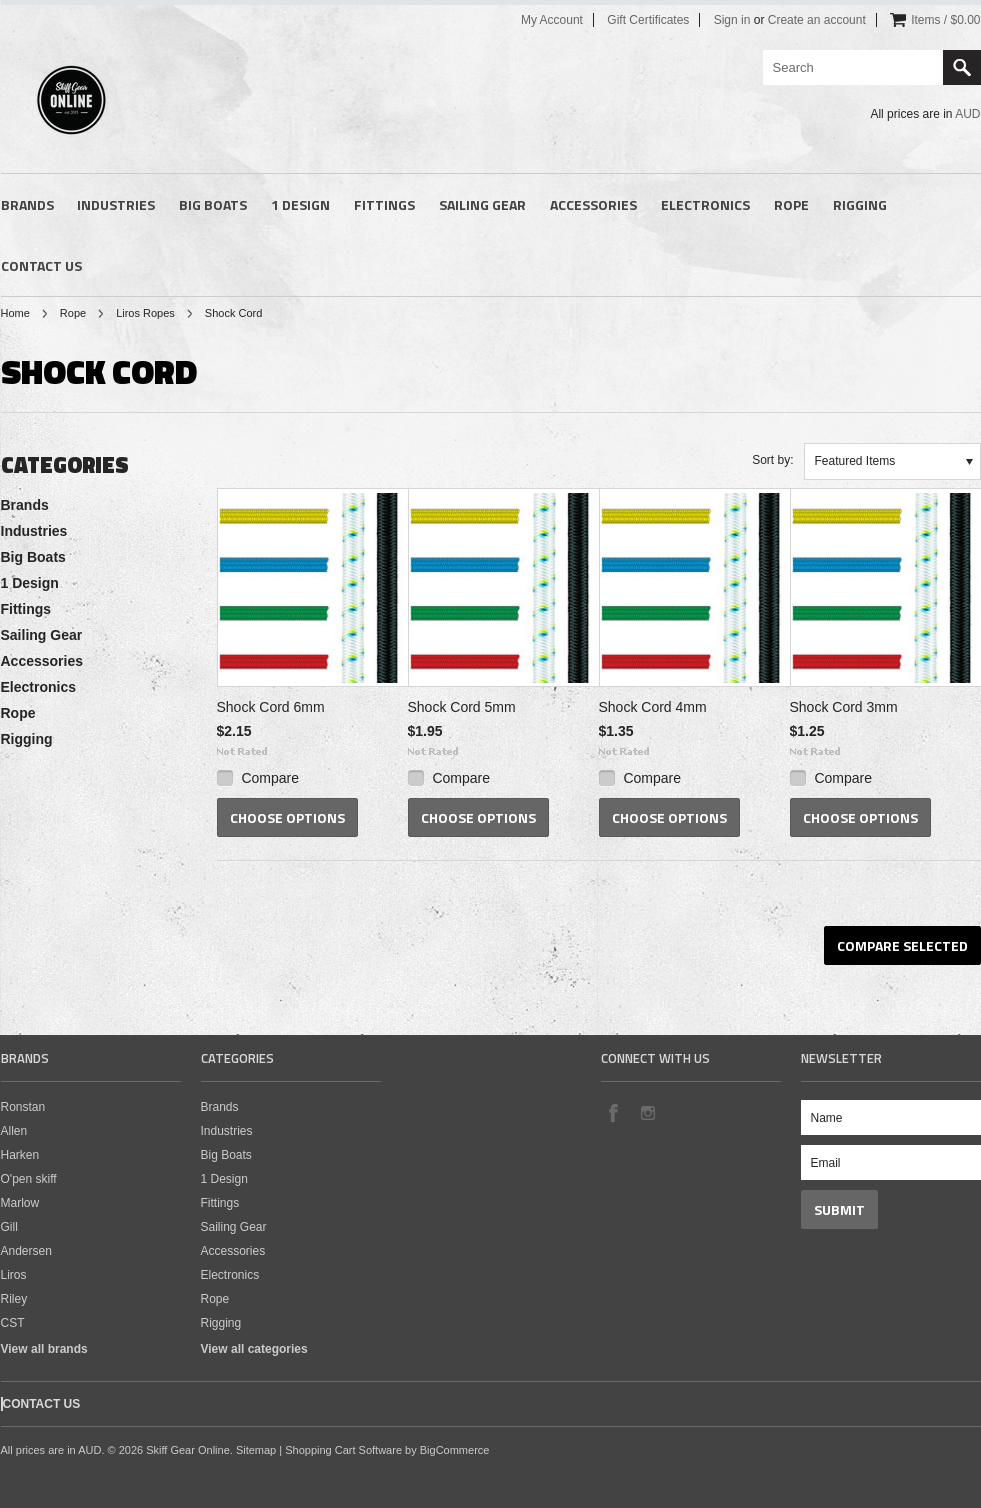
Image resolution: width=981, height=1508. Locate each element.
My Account (552, 20)
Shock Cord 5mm (462, 707)
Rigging (860, 204)
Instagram (647, 1112)
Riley (14, 1299)
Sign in (732, 20)
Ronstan (23, 1107)
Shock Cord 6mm (271, 707)
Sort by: (772, 460)
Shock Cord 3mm (844, 707)
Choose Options (287, 817)
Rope (791, 204)
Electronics (705, 204)
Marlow (20, 1203)
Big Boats (213, 204)
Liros (14, 1275)
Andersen (26, 1251)
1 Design (300, 204)
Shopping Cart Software (343, 1450)
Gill (9, 1227)
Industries (116, 204)
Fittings (384, 204)
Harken (20, 1155)
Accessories (593, 204)
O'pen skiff (29, 1179)
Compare (270, 778)
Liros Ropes (145, 313)
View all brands (44, 1349)
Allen (14, 1131)
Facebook (613, 1112)
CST (13, 1323)
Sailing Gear (482, 204)
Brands (27, 204)
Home (15, 313)
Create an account (817, 20)
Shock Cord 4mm (653, 707)
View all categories (254, 1349)
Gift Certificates (648, 20)
